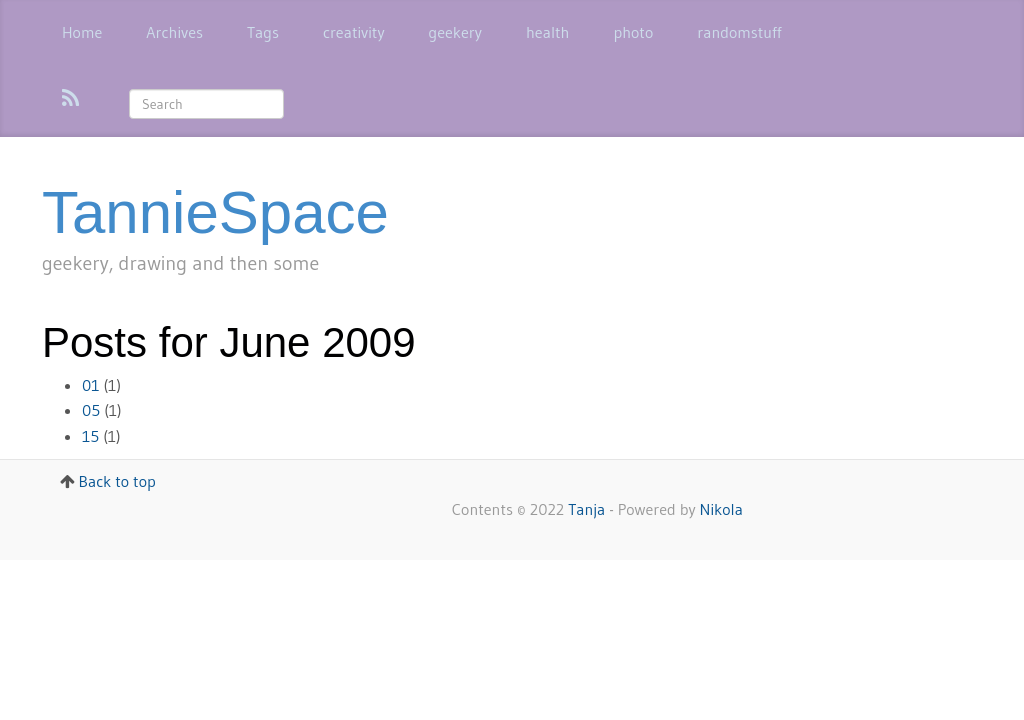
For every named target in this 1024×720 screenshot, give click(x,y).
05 (91, 410)
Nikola (721, 509)
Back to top (117, 481)
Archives (174, 32)
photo (633, 32)
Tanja (586, 509)
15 (90, 436)
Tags (263, 32)
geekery (455, 32)
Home (82, 32)
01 (91, 385)
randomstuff (739, 32)
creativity (354, 32)
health (548, 32)
